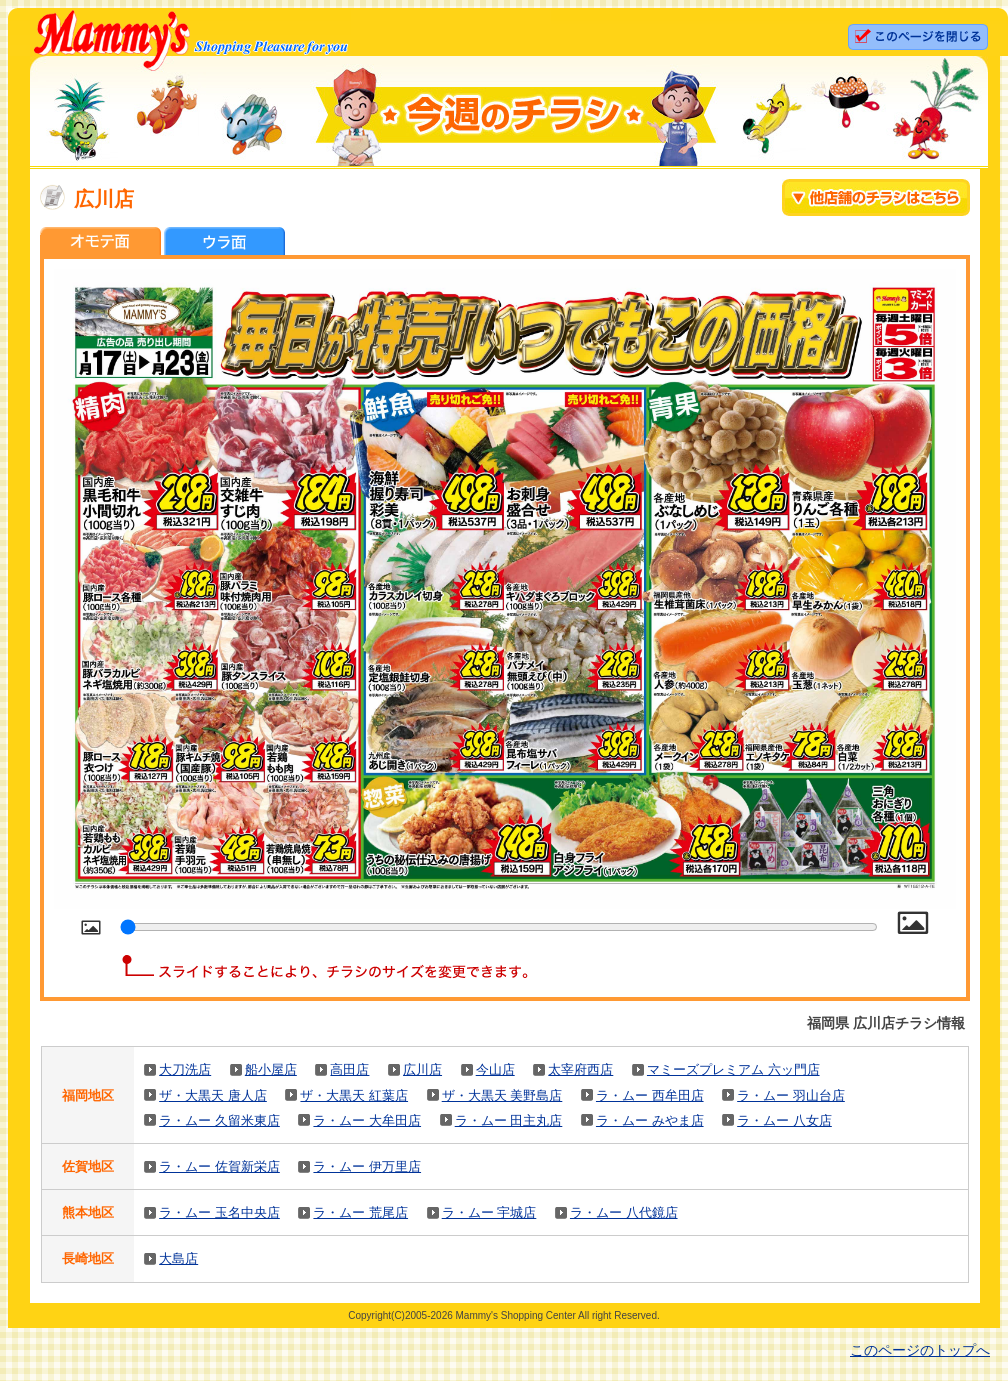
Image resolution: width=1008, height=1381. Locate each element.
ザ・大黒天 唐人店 (213, 1095)
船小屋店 (271, 1069)
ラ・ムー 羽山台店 (791, 1095)
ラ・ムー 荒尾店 (360, 1212)
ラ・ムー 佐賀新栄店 (219, 1166)
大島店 (178, 1258)
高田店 (349, 1069)
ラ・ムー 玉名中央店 (219, 1212)
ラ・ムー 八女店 (784, 1120)
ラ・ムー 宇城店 (489, 1212)
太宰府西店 (580, 1069)
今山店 (495, 1069)
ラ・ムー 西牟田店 (650, 1095)
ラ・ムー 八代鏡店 (624, 1212)
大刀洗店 (185, 1069)
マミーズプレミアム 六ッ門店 (733, 1069)
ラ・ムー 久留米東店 (219, 1120)
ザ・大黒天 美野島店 (502, 1095)
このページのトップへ (920, 1350)
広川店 (422, 1069)
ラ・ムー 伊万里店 (367, 1166)
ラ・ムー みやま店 (650, 1120)
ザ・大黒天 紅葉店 (354, 1095)
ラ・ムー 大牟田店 (367, 1120)
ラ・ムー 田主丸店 (509, 1120)
